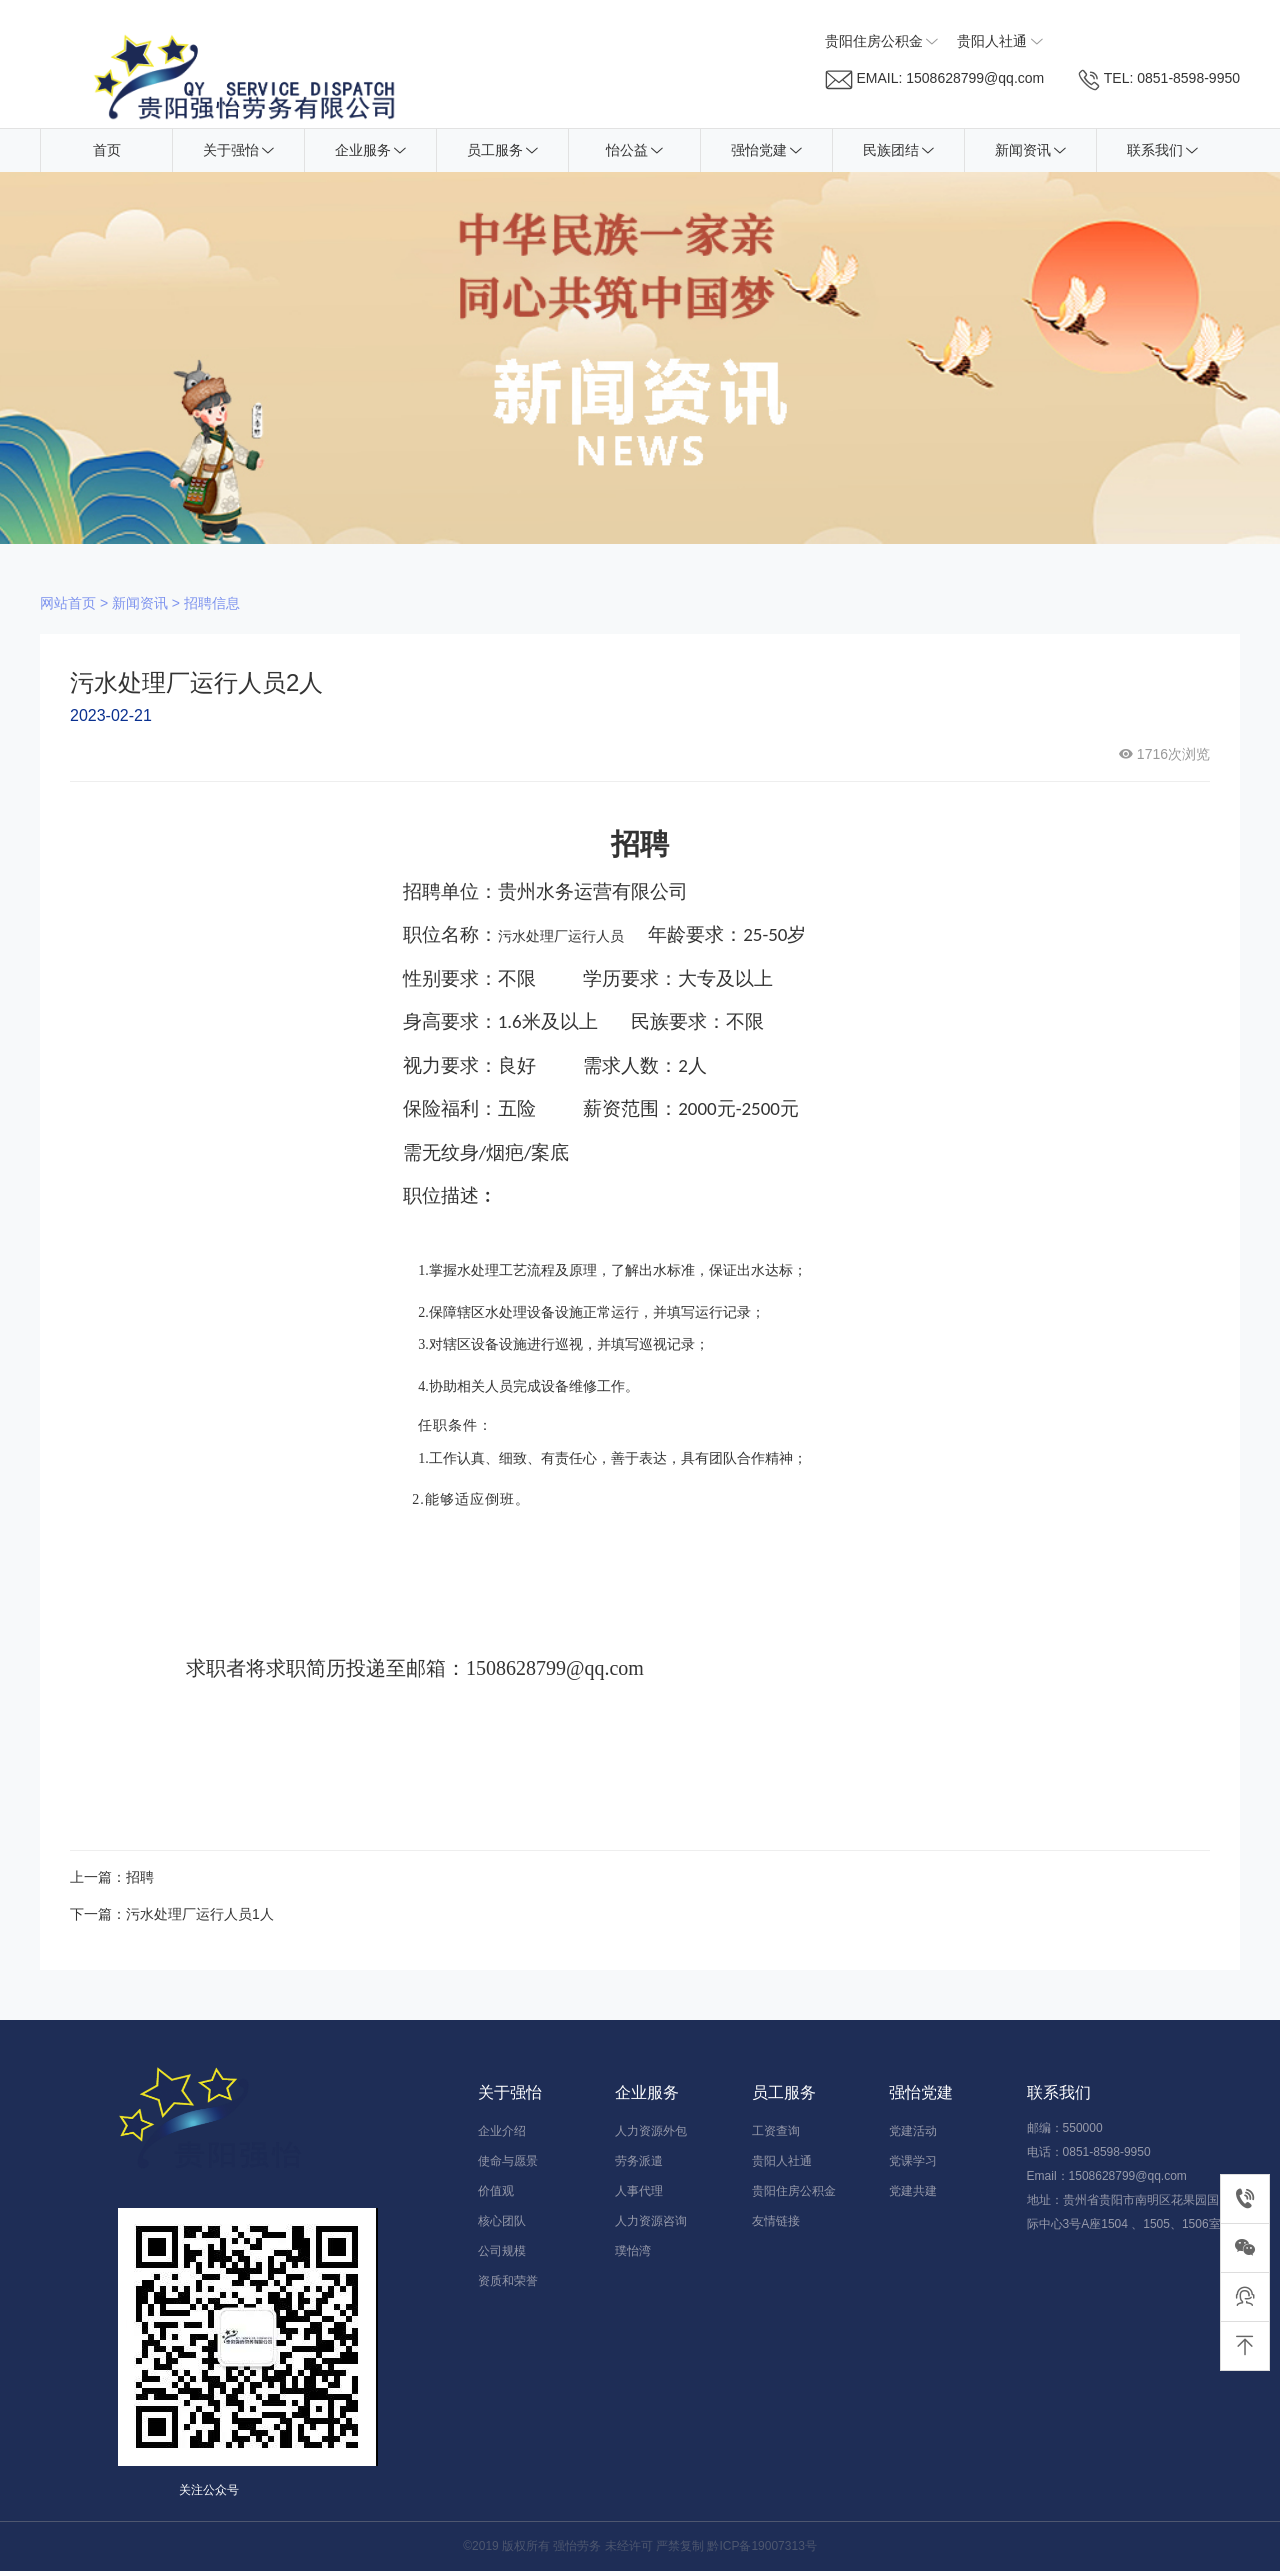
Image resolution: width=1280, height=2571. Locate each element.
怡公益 (634, 150)
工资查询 (776, 2131)
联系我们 (1162, 150)
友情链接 (776, 2221)
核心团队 (502, 2221)
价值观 (496, 2191)
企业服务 (370, 150)
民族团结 (898, 150)
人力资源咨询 (651, 2221)
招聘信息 (212, 603)
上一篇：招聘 (112, 1877)
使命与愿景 (508, 2161)
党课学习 (913, 2161)
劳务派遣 (639, 2161)
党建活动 (913, 2131)
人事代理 (639, 2191)
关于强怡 (238, 150)
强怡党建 (766, 150)
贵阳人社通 (782, 2161)
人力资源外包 (651, 2131)
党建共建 (913, 2191)
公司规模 (502, 2251)
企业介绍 (502, 2131)
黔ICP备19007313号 (761, 2546)
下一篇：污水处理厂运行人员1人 (172, 1914)
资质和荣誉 (508, 2281)
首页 (107, 150)
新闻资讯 (1030, 150)
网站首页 (68, 603)
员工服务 (502, 150)
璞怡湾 (633, 2251)
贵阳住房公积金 (794, 2191)
